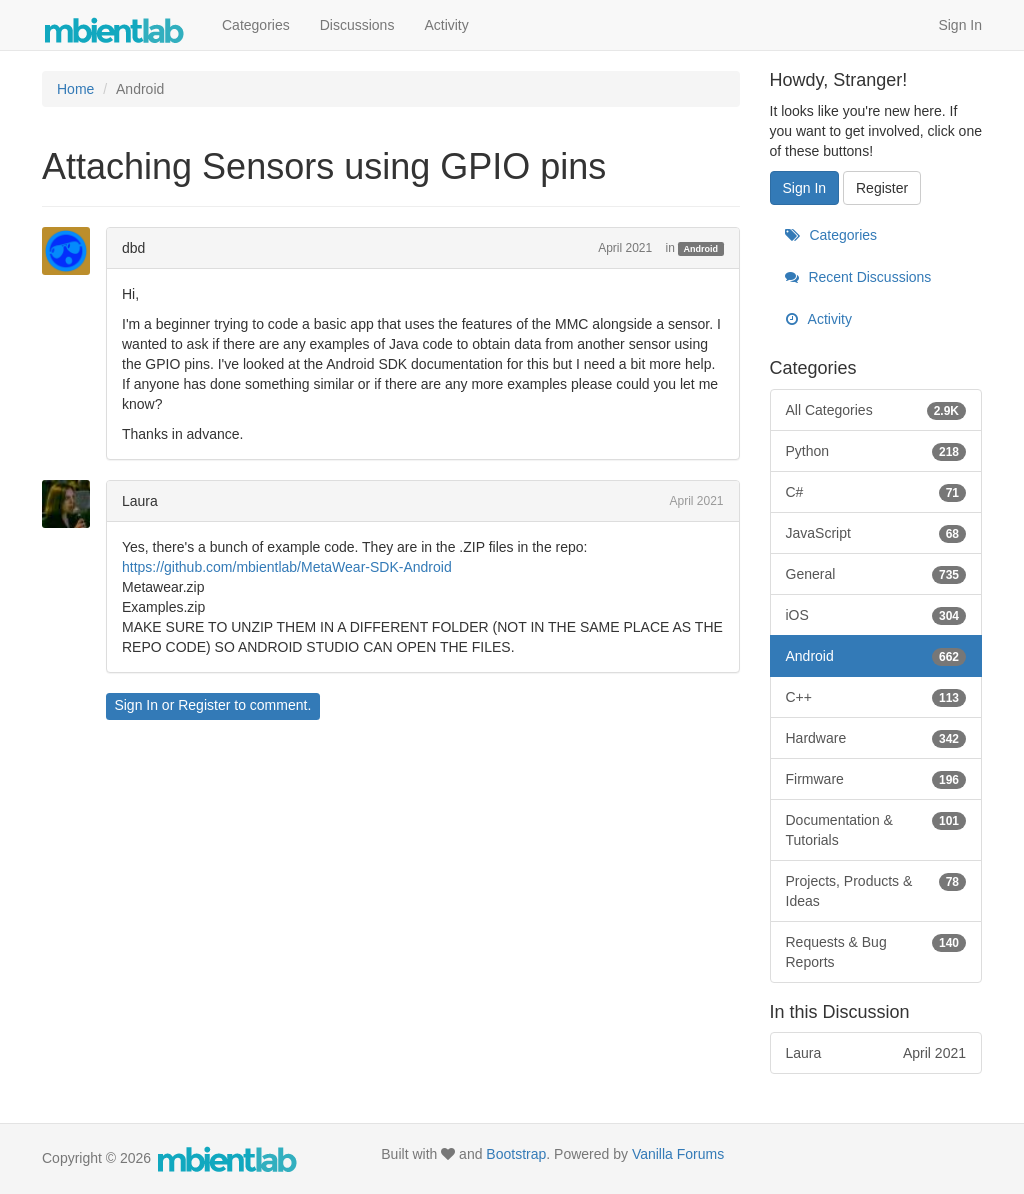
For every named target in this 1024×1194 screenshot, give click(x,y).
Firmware (876, 779)
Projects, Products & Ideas (876, 890)
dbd (133, 248)
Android (701, 249)
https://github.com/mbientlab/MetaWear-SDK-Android (287, 567)
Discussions (357, 25)
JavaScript (876, 533)
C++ (876, 697)
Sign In (960, 25)
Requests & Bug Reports (876, 951)
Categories (256, 25)
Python (876, 451)
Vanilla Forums (678, 1154)
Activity (446, 25)
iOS (876, 615)
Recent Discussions (858, 277)
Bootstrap (516, 1154)
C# (876, 492)
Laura (140, 501)
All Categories (876, 410)
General (876, 574)
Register (204, 705)
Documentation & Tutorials (876, 829)
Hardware (876, 738)
